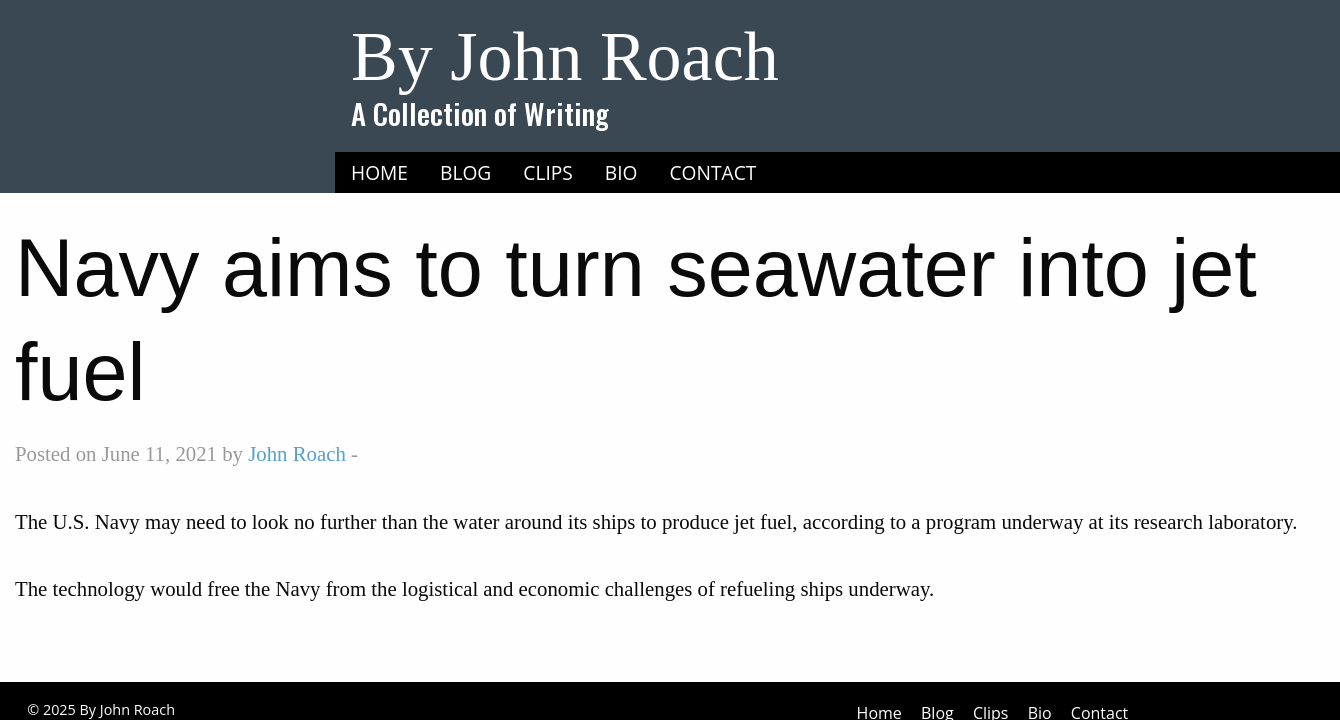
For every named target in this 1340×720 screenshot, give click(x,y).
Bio (621, 172)
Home (379, 172)
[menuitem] (379, 173)
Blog (465, 172)
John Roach (297, 453)
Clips (548, 172)
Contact (713, 172)
